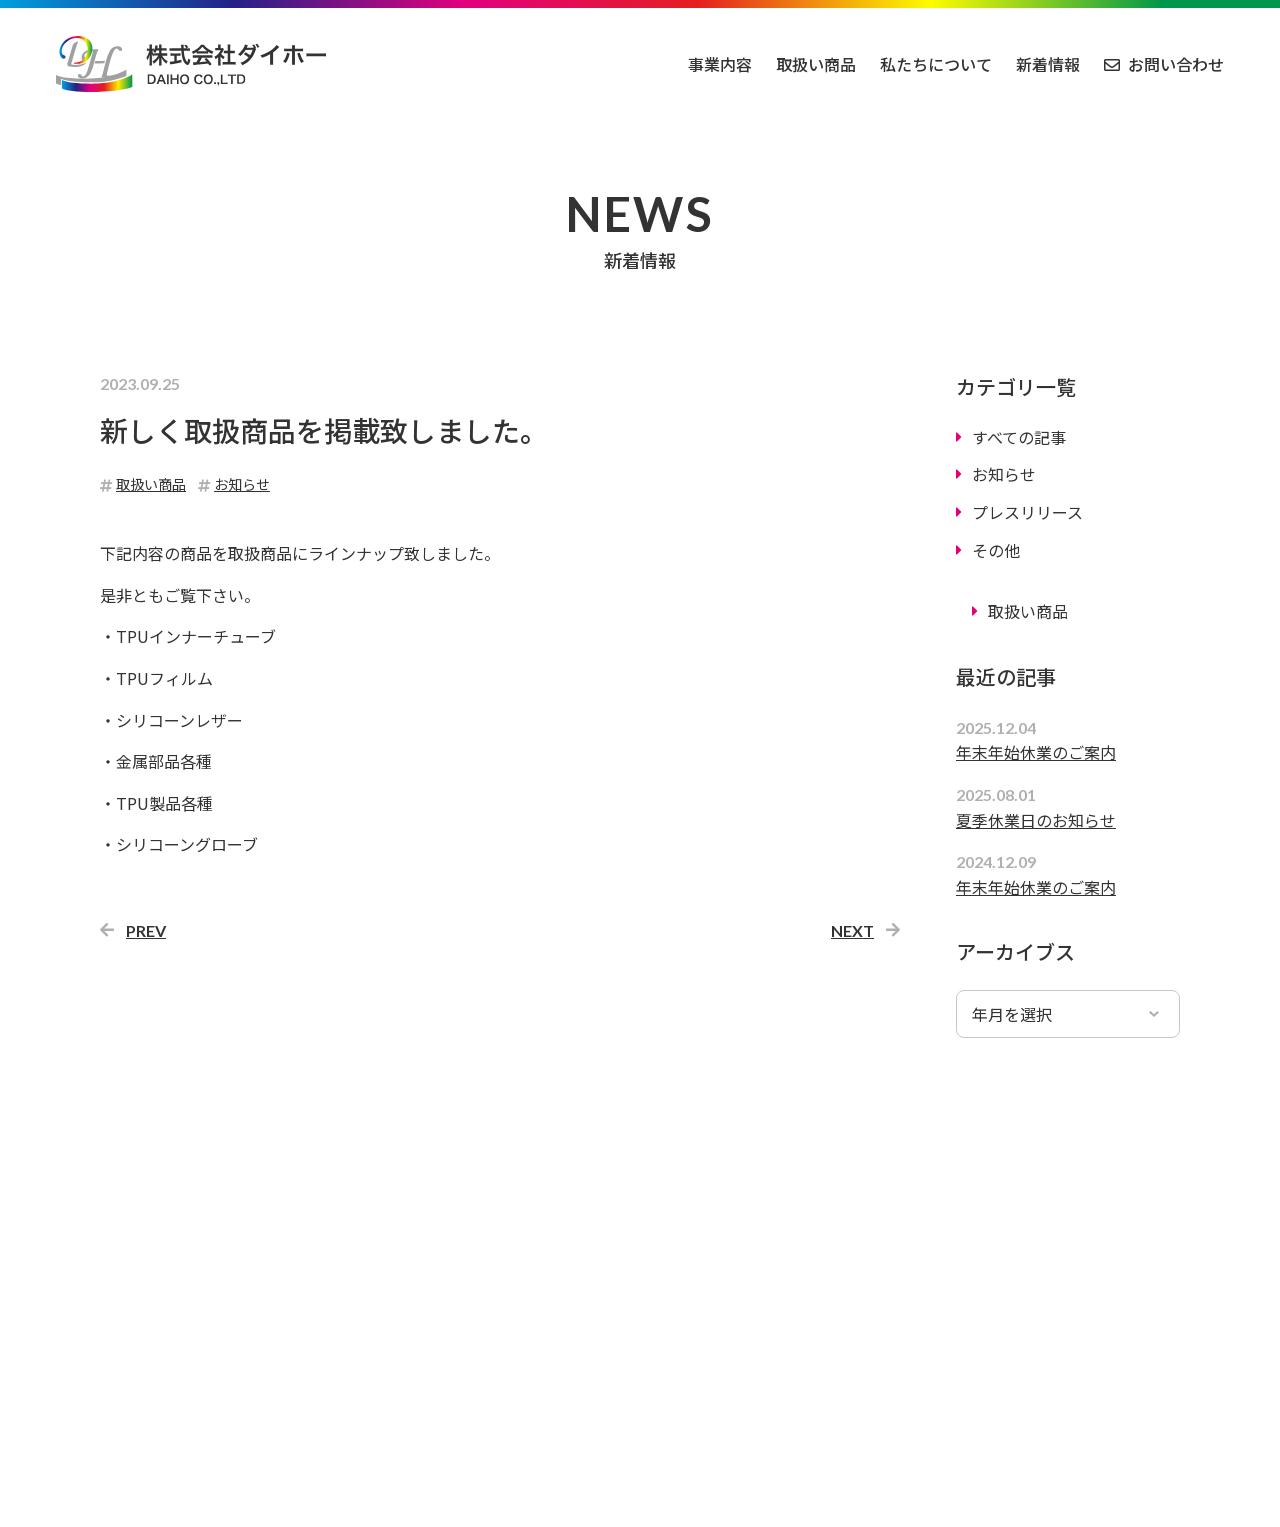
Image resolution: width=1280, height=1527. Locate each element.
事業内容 (720, 64)
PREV (146, 930)
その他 (996, 550)
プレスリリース (1027, 512)
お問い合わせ (1176, 64)
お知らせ (1004, 474)
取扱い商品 (816, 64)
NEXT (852, 930)
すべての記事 (1019, 437)
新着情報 (1048, 64)
